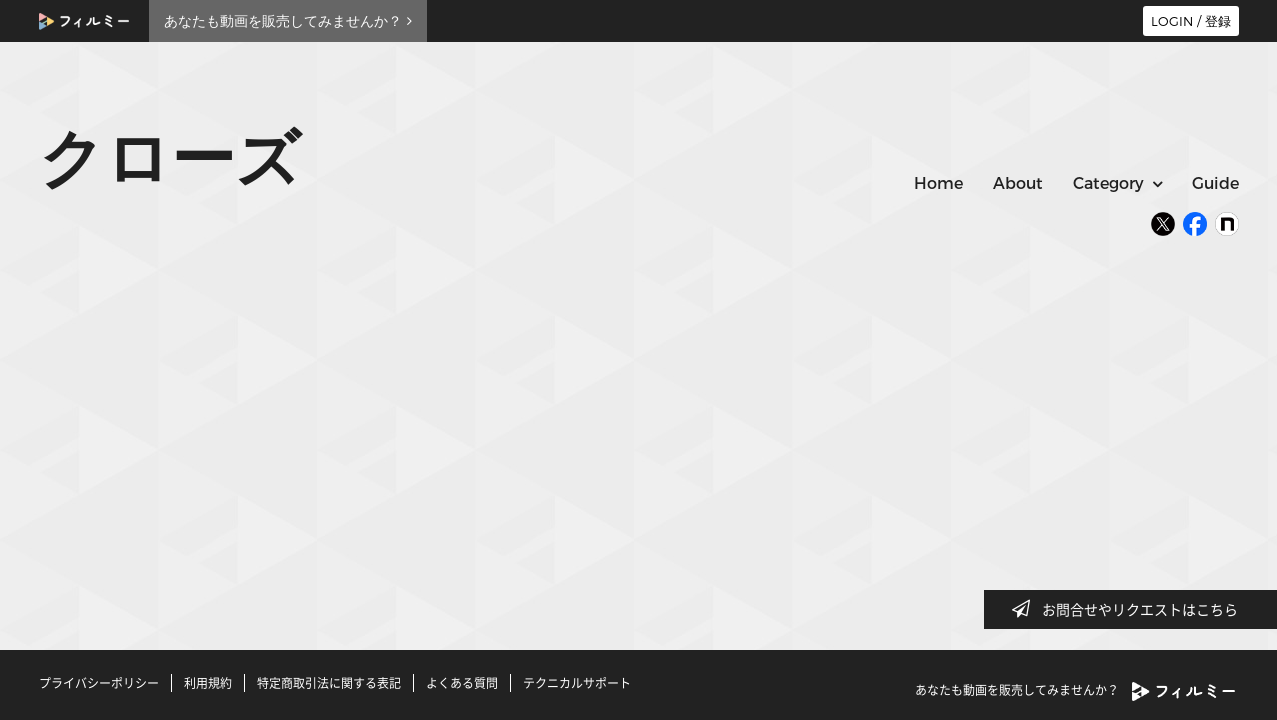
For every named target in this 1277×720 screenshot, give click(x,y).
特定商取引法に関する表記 (329, 683)
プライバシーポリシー (99, 683)
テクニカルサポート (577, 683)
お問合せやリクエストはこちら (1131, 609)
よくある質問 (462, 683)
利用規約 (208, 683)
